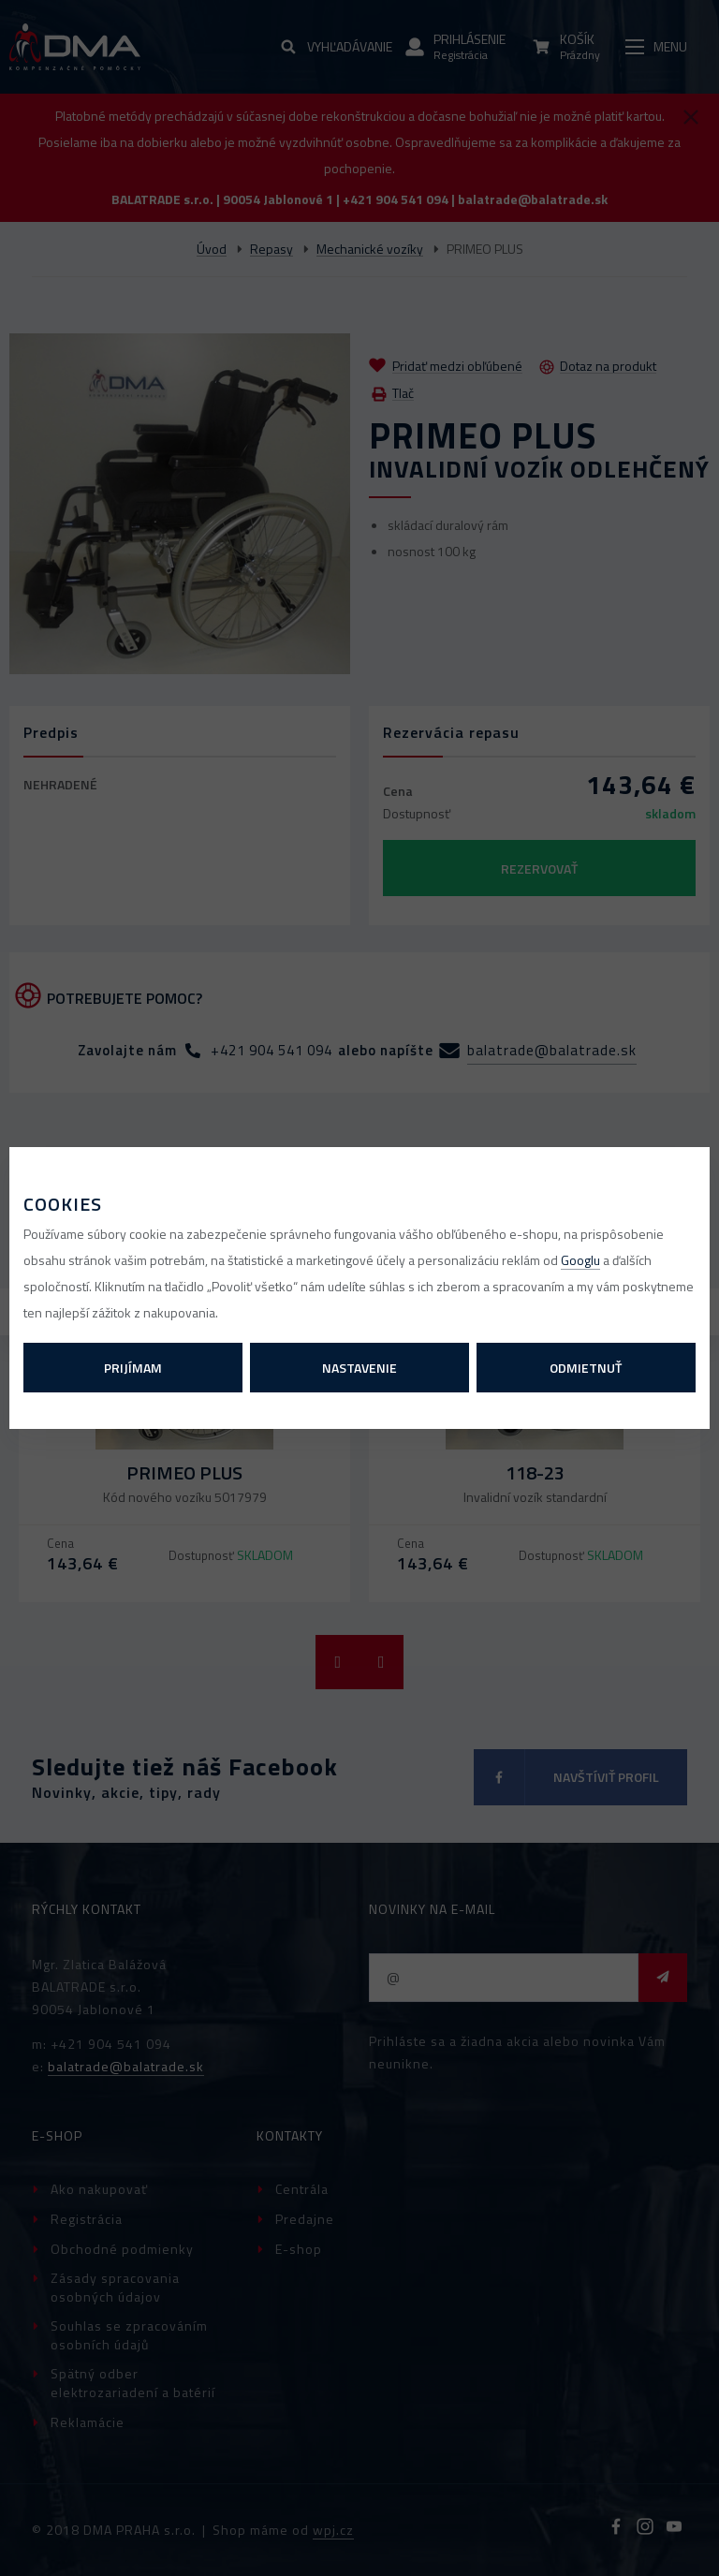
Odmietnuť (586, 1367)
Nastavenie (359, 1367)
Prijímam (133, 1367)
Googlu (580, 1260)
